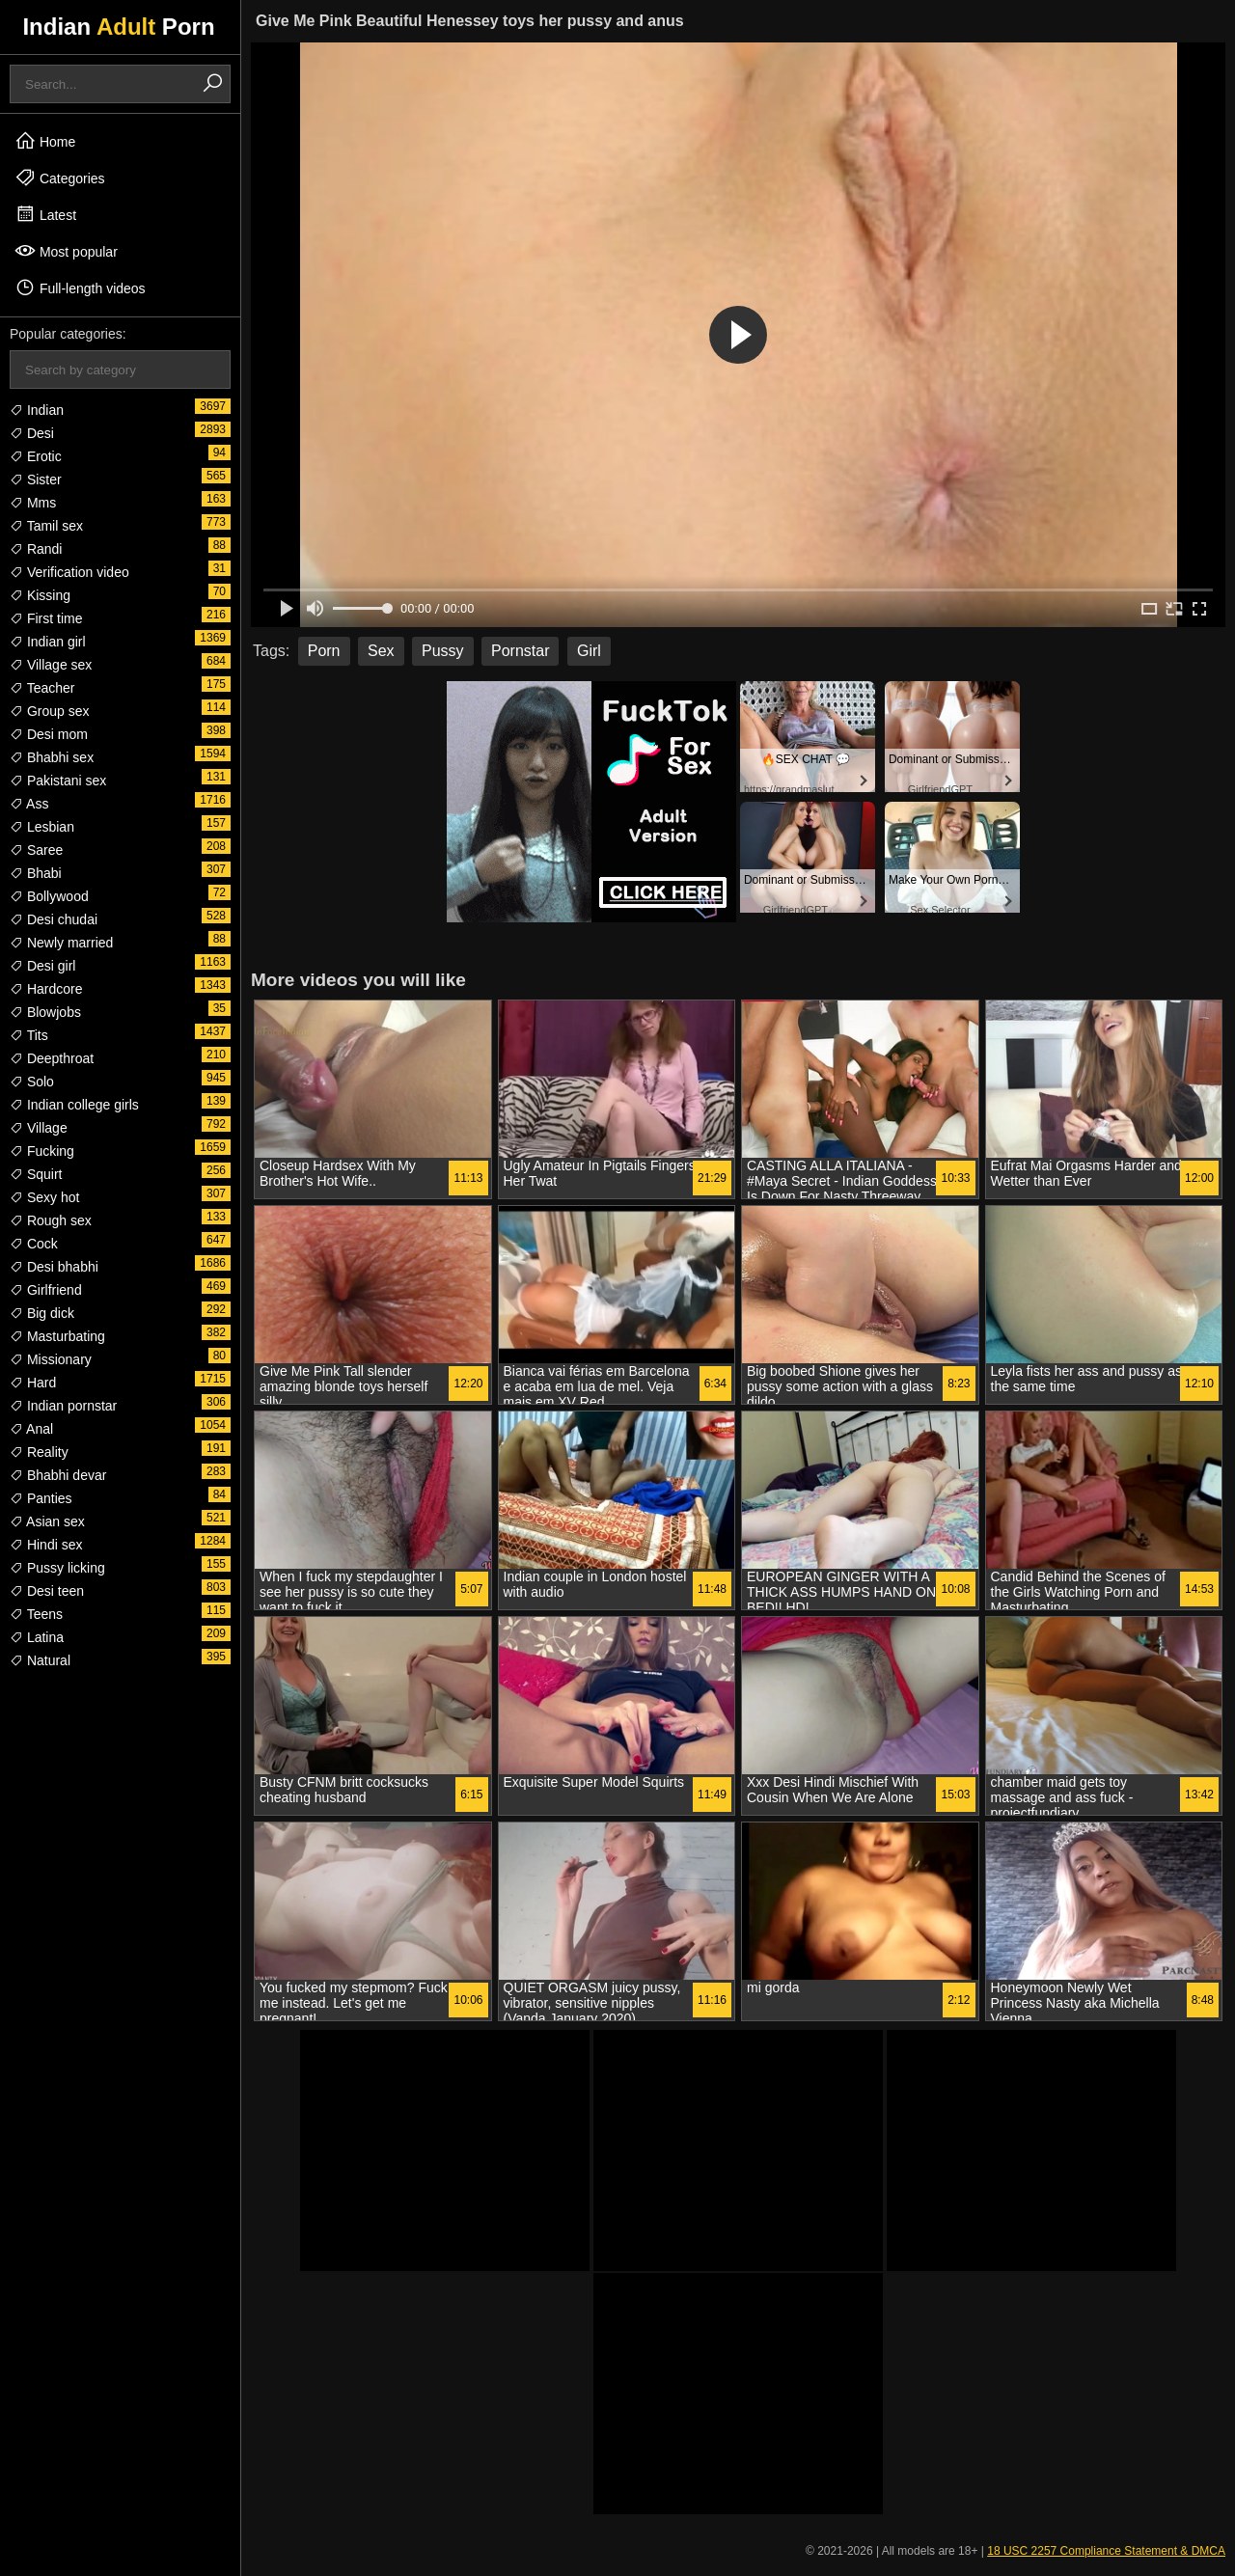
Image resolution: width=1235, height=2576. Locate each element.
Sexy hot (44, 1197)
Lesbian (42, 827)
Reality (39, 1452)
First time (46, 618)
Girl (589, 651)
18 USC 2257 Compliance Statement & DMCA (1106, 2551)
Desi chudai (53, 919)
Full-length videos (80, 287)
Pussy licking (57, 1568)
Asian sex (47, 1521)
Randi (36, 549)
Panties (41, 1498)
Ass (29, 803)
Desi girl (42, 965)
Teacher (42, 688)
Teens (36, 1614)
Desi (32, 433)
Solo (32, 1081)
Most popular (66, 250)
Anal (31, 1429)
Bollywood (49, 896)
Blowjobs (45, 1012)
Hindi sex (46, 1544)
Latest (45, 214)
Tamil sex (46, 526)
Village (39, 1128)
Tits (29, 1035)
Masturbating (57, 1336)
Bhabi (36, 873)
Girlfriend (46, 1290)
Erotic (36, 456)
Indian (37, 410)
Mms (33, 502)
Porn (324, 651)
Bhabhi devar (58, 1475)
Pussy (443, 651)
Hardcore (46, 989)
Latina (37, 1637)
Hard (33, 1382)
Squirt (36, 1174)
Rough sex (51, 1220)
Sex (381, 651)
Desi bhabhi (54, 1266)
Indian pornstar (63, 1405)
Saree (36, 850)
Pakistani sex (58, 780)
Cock (34, 1243)
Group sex (49, 711)
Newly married (61, 942)
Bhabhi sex (52, 757)
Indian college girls (74, 1104)
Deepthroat (52, 1058)
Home (44, 140)
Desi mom (49, 734)
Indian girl (48, 641)
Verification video (69, 572)
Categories (59, 177)
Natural (40, 1660)
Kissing (40, 595)
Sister (36, 479)
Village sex (51, 664)
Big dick (42, 1313)
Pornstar (520, 651)
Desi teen (47, 1591)
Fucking (42, 1151)
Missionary (51, 1359)
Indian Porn (118, 27)
